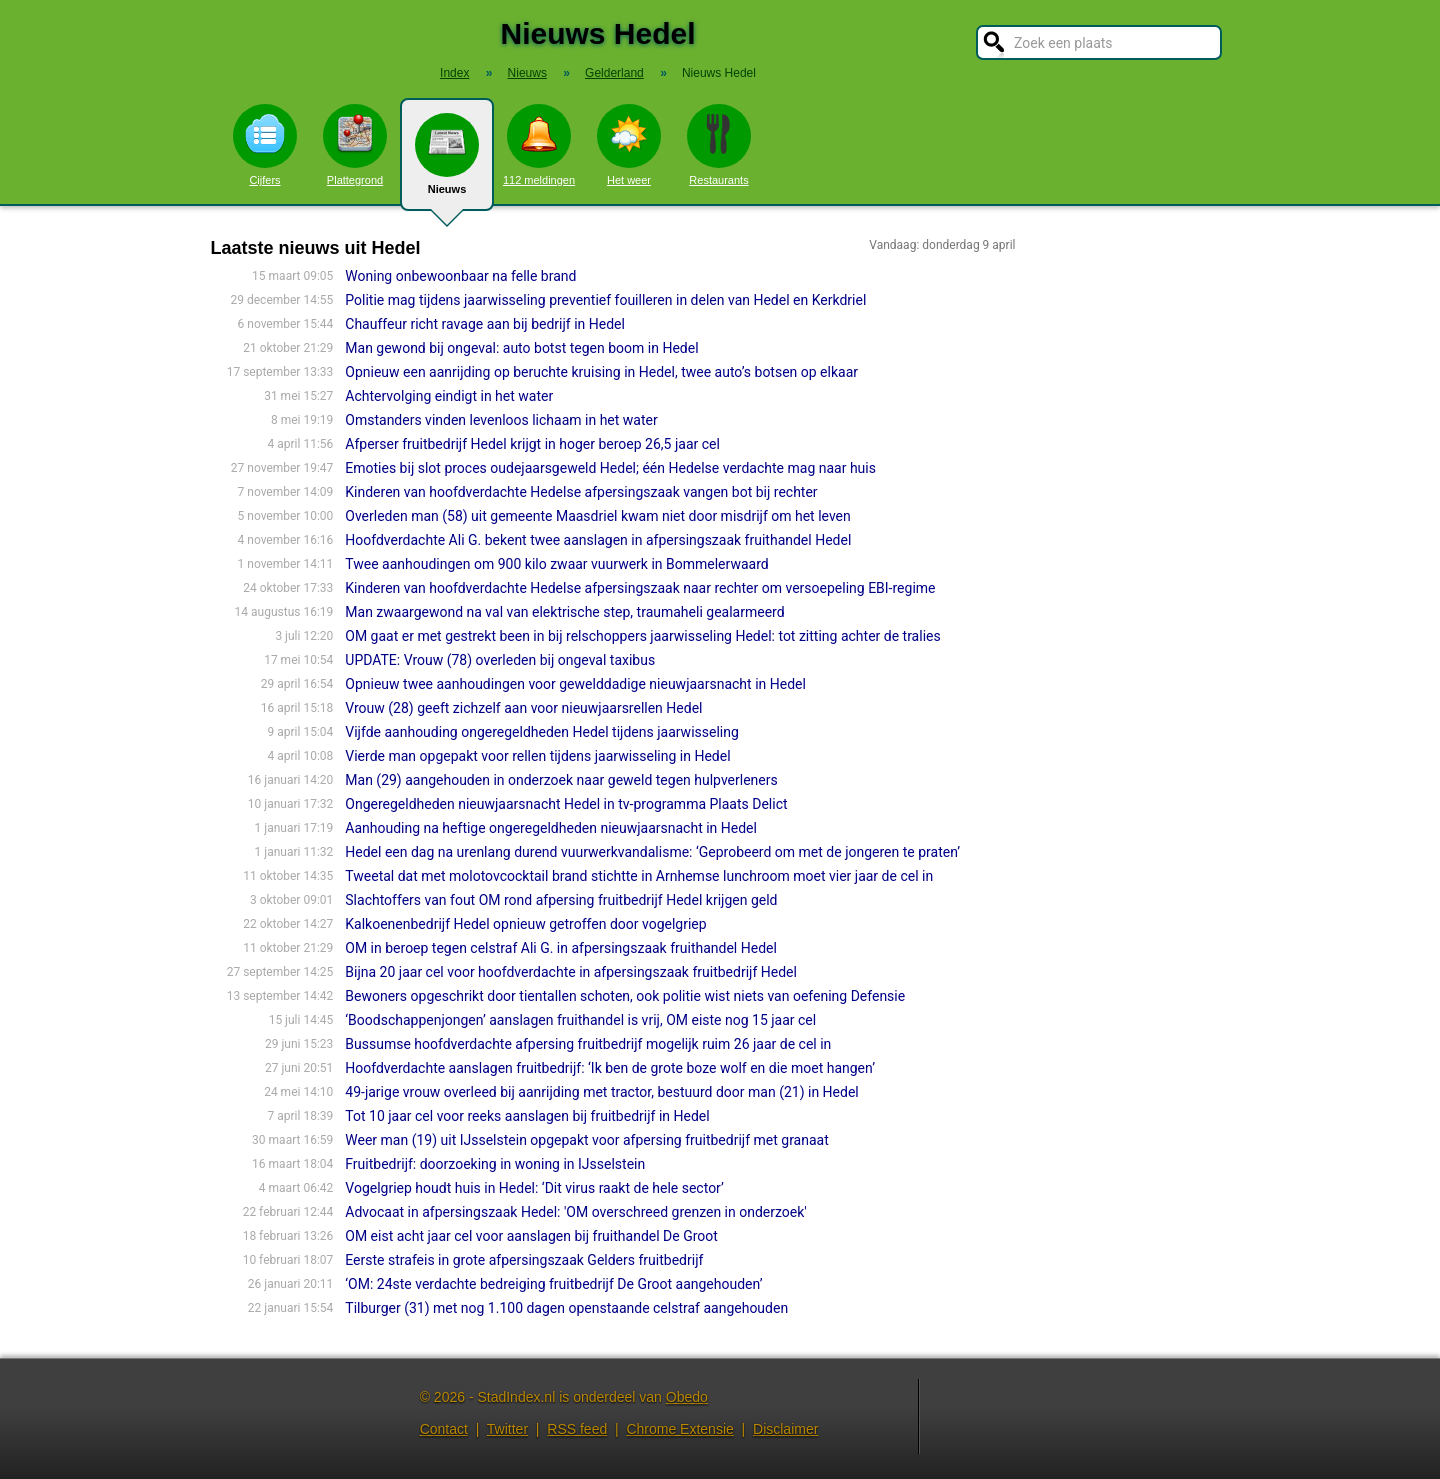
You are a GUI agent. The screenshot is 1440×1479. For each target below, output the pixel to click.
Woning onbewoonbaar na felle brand (460, 276)
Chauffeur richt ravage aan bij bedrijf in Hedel (485, 324)
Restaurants (719, 145)
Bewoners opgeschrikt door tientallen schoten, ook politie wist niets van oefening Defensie (625, 996)
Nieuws (447, 162)
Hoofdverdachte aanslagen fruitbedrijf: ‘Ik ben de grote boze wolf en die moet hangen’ (610, 1068)
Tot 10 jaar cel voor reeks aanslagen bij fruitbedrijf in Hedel (527, 1116)
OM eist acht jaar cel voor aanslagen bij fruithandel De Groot (531, 1236)
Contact (444, 1429)
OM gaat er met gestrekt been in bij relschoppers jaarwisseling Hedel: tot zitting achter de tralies (642, 636)
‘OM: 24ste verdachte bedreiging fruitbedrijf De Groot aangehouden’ (553, 1284)
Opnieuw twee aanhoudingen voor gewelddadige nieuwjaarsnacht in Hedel (575, 684)
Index (454, 73)
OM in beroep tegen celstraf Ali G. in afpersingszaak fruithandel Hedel (561, 948)
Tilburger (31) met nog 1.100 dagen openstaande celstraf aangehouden (566, 1308)
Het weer (629, 145)
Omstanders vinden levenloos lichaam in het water (501, 420)
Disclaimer (785, 1429)
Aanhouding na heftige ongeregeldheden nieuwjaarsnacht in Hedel (551, 828)
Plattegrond (355, 145)
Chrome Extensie (679, 1429)
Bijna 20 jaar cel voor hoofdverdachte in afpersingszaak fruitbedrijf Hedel (571, 972)
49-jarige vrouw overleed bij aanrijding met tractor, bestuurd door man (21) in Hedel (601, 1092)
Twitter (507, 1429)
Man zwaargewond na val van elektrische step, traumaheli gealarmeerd (564, 612)
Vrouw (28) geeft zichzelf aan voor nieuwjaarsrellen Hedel (523, 708)
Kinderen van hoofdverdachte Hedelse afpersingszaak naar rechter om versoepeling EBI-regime (640, 588)
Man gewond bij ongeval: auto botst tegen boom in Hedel (521, 348)
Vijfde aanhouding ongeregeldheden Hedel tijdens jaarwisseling (542, 732)
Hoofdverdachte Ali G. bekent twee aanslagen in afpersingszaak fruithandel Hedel (598, 540)
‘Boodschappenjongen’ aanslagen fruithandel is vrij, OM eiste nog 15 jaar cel (580, 1020)
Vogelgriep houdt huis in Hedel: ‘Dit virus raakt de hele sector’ (534, 1188)
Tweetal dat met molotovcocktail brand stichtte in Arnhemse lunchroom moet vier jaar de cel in (639, 876)
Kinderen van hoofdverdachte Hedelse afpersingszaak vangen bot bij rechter (581, 492)
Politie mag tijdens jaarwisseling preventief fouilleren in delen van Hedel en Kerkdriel (605, 300)
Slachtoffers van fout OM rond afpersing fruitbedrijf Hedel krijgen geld (561, 900)
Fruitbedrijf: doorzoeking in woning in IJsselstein (495, 1164)
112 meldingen (539, 145)
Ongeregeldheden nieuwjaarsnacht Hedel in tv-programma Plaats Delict (566, 804)
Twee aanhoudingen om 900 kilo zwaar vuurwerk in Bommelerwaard (556, 564)
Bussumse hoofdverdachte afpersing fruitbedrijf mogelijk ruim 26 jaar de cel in (588, 1044)
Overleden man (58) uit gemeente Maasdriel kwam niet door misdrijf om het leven (597, 516)
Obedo (687, 1397)
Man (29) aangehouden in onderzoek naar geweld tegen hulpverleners (561, 780)
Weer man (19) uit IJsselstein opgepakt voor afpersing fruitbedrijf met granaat (586, 1140)
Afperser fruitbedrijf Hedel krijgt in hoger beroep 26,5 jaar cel (532, 444)
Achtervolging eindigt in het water (449, 396)
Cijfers (265, 145)
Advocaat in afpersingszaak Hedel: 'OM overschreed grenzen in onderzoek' (576, 1212)
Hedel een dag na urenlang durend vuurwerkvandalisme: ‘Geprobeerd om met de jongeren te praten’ (652, 852)
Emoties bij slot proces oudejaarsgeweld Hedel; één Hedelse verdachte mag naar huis (610, 468)
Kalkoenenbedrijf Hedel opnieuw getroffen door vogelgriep (525, 924)
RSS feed (577, 1429)
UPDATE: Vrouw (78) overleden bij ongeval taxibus (500, 660)
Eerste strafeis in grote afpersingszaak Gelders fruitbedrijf (524, 1260)
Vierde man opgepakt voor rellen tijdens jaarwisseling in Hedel (537, 756)
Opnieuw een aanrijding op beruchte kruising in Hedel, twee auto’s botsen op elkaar (601, 372)
